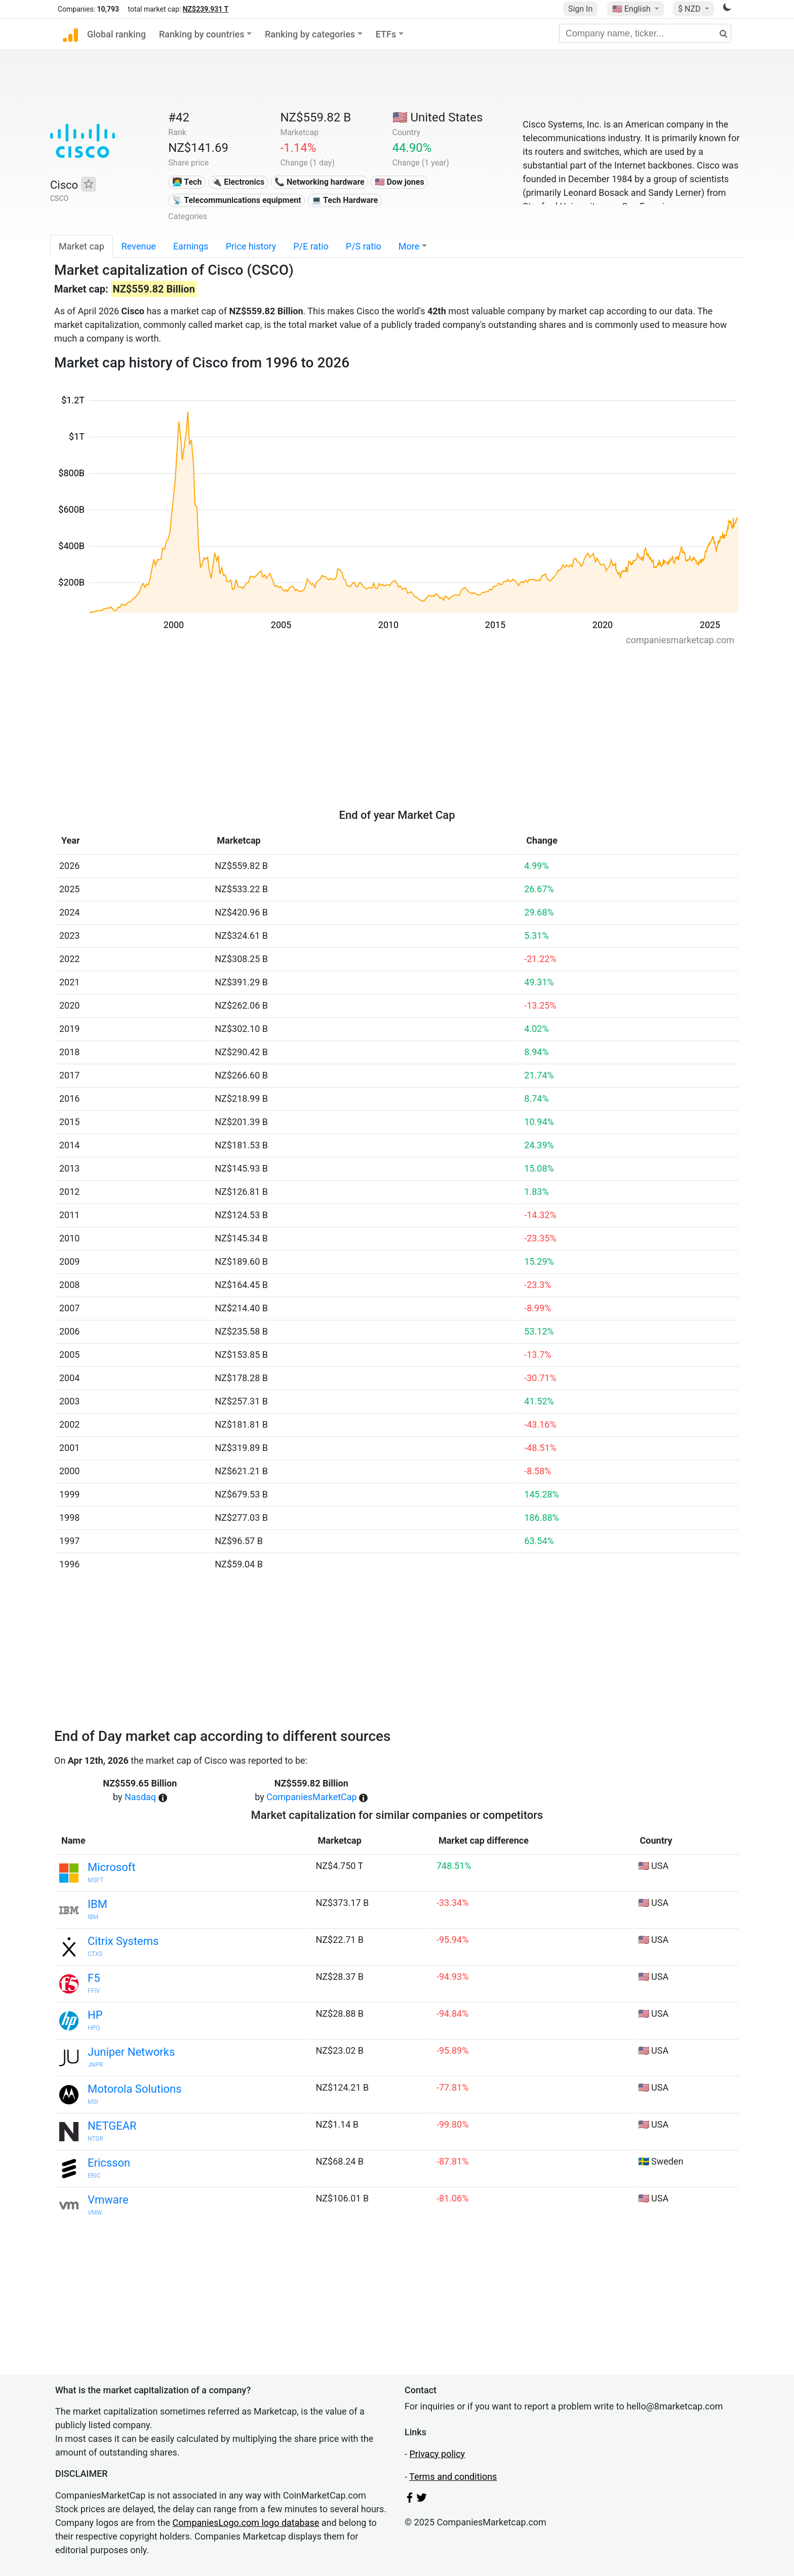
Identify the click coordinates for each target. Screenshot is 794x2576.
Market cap (81, 246)
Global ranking (116, 34)
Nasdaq (140, 1797)
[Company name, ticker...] (645, 33)
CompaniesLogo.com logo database (246, 2522)
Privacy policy (437, 2453)
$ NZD (690, 9)
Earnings (191, 246)
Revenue (139, 246)
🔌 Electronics (238, 182)
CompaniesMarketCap (311, 1797)
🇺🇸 (632, 9)
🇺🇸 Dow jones (399, 182)
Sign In (580, 9)
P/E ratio (311, 246)
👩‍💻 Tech (187, 182)
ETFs (386, 34)
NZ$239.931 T (205, 9)
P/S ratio (363, 246)
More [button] (409, 246)
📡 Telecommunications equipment (236, 200)
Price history (251, 246)
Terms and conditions (453, 2476)
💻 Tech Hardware (344, 200)
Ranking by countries (202, 34)
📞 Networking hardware (319, 182)
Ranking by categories (310, 34)
